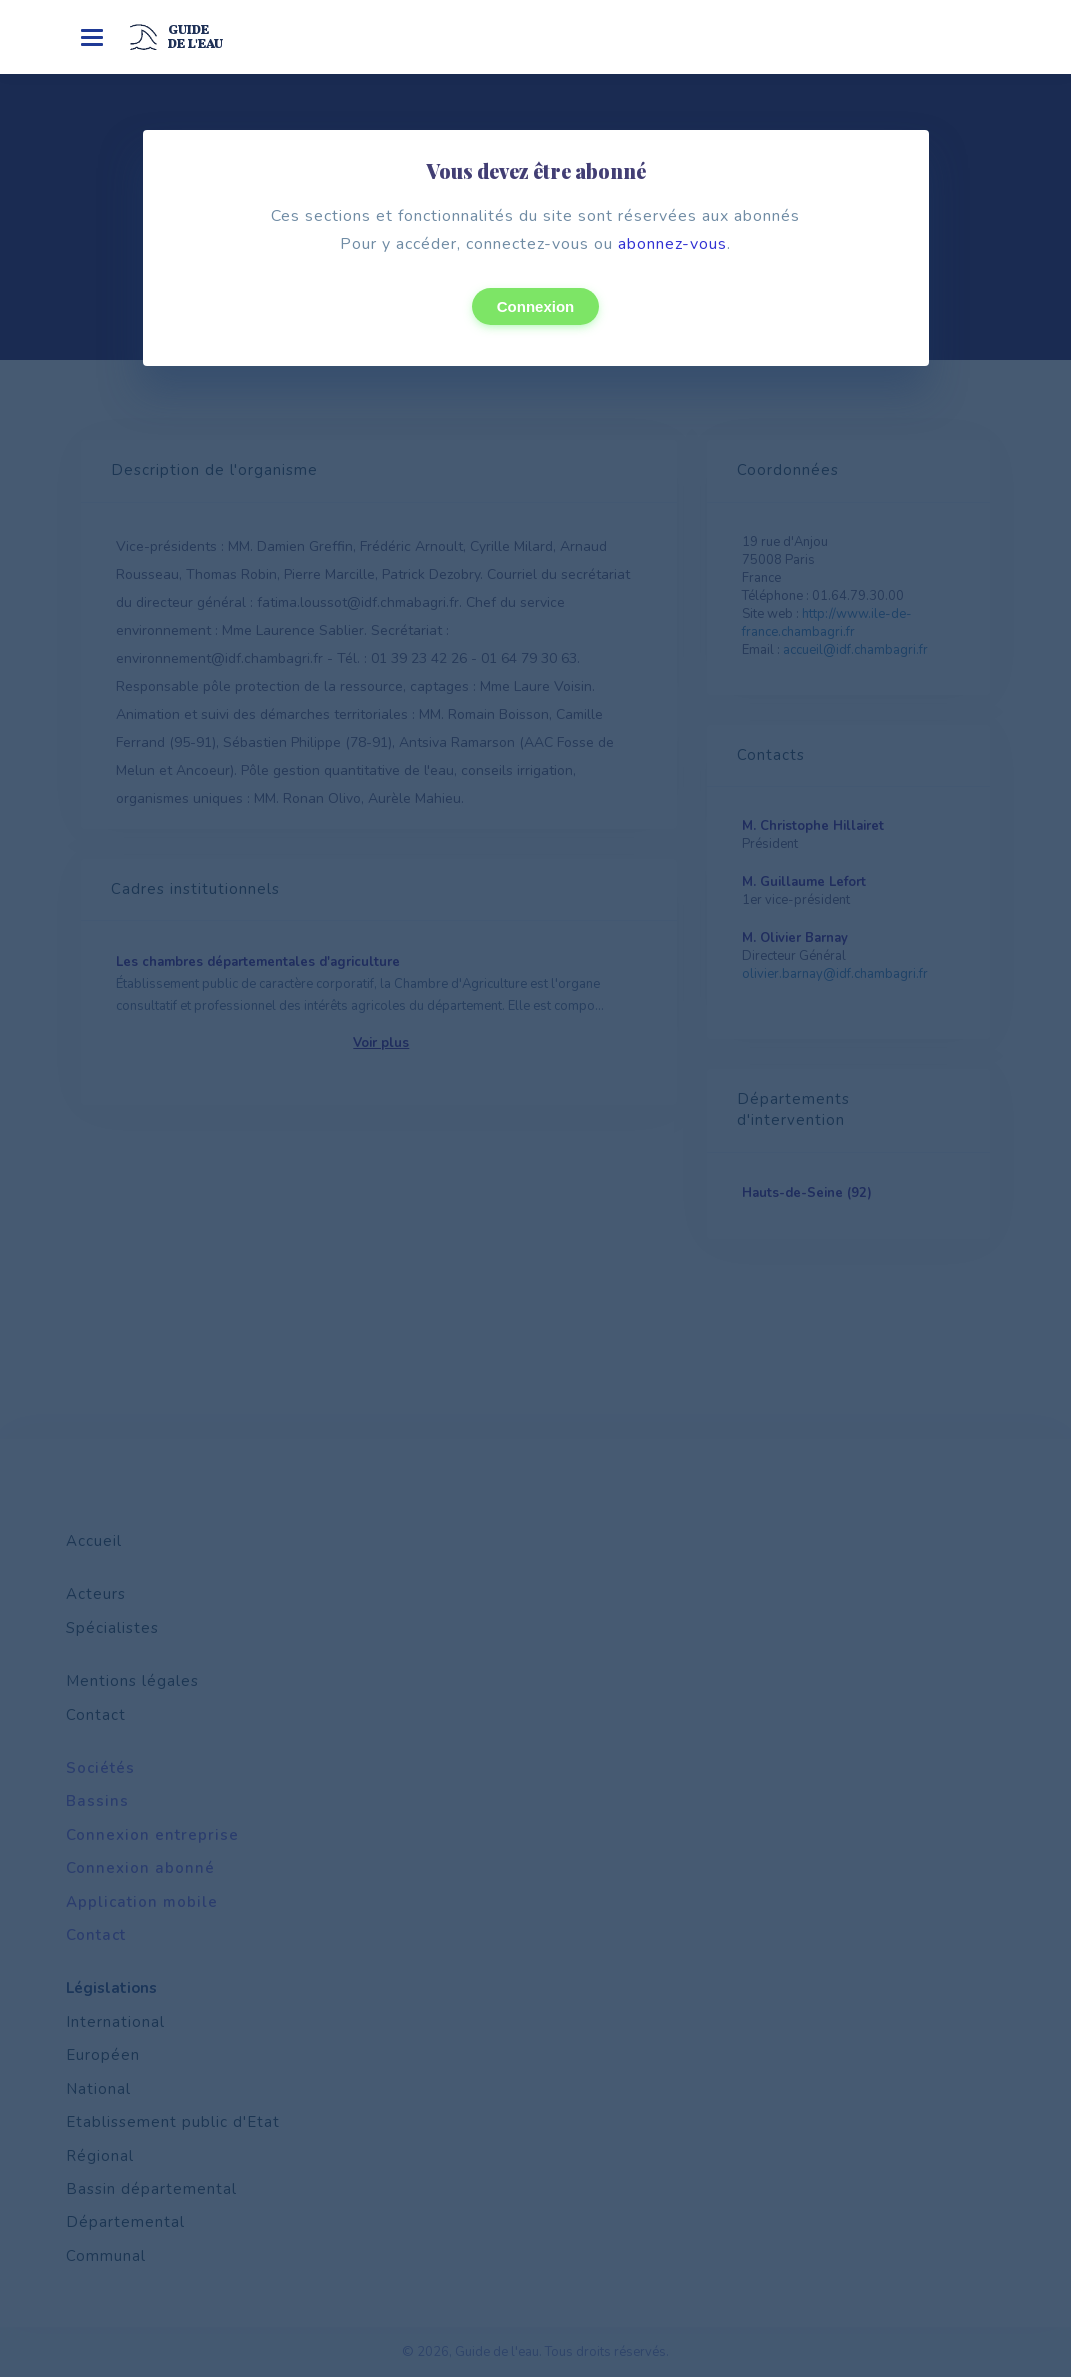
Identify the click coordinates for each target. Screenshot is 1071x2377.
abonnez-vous (672, 244)
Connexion (536, 306)
